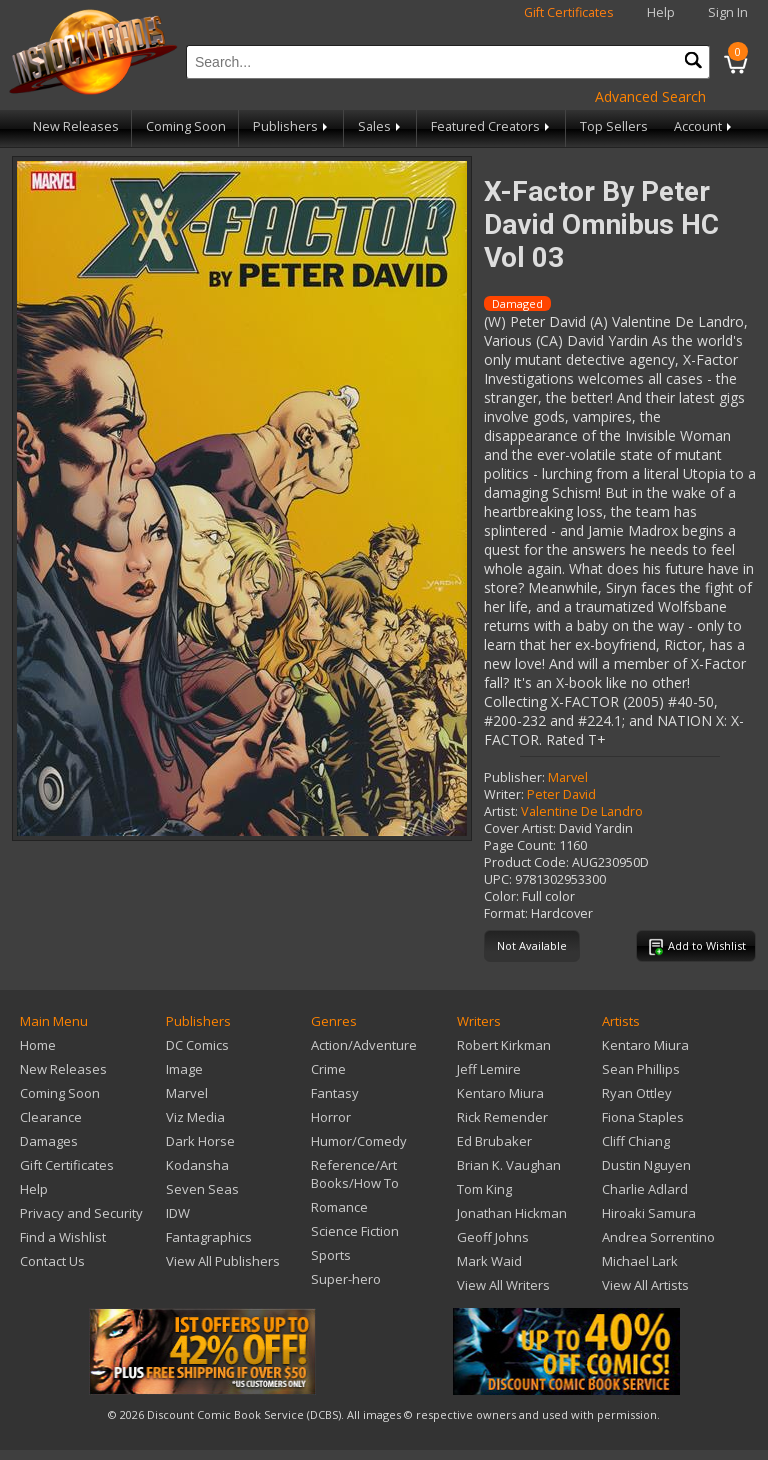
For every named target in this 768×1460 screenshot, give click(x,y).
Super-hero (346, 1279)
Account (704, 126)
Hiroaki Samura (649, 1213)
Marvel (568, 777)
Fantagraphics (209, 1237)
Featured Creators (492, 126)
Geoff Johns (493, 1237)
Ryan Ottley (637, 1093)
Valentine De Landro (582, 811)
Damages (49, 1141)
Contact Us (52, 1261)
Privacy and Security (81, 1213)
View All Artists (645, 1285)
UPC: (498, 879)
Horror (331, 1117)
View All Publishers (223, 1261)
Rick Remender (502, 1117)
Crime (328, 1069)
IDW (178, 1213)
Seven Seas (202, 1189)
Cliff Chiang (636, 1141)
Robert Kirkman (504, 1045)
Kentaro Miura (500, 1093)
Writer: (504, 794)
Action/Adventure (364, 1045)
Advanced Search (650, 96)
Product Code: (526, 862)
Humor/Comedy (359, 1141)
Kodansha (197, 1165)
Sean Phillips (641, 1069)
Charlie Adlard (645, 1189)
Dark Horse (200, 1141)
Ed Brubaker (494, 1141)
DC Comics (197, 1045)
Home (38, 1045)
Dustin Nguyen (646, 1165)
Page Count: (520, 845)
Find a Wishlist (63, 1237)
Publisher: (514, 777)
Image (184, 1069)
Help (661, 12)
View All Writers (503, 1285)
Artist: (501, 811)
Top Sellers (614, 126)
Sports (331, 1255)
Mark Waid (489, 1261)
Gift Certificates (569, 12)
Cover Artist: (520, 828)
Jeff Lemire (489, 1069)
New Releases (76, 126)
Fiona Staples (643, 1117)
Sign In (728, 12)
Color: (501, 896)
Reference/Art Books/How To (355, 1174)
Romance (339, 1207)
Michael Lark (640, 1261)
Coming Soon (186, 126)
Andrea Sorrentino (658, 1237)
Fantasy (335, 1093)
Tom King (484, 1189)
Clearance (51, 1117)
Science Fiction (355, 1231)
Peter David (561, 794)
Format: (506, 913)
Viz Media (195, 1117)
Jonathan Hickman (512, 1213)
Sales (381, 126)
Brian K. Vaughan (509, 1165)
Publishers (292, 126)
